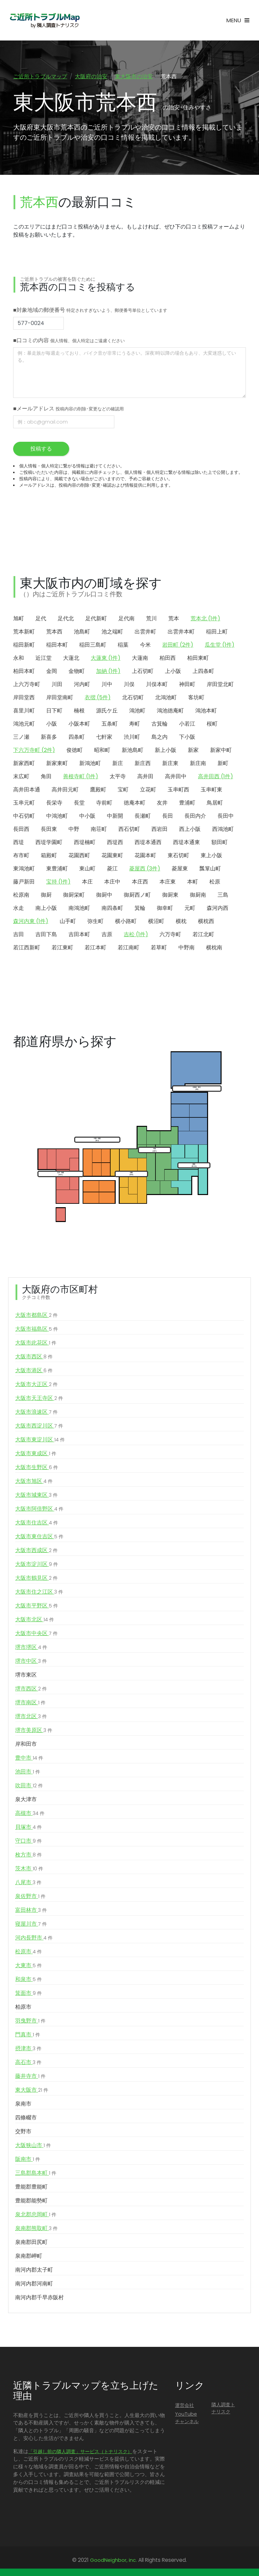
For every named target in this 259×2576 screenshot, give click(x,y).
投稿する (41, 450)
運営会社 (184, 2406)
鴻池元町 (24, 725)
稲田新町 (24, 646)
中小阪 (87, 817)
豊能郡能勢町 (31, 2202)
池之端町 (112, 633)
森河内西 (217, 909)
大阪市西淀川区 (39, 1427)
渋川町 (132, 738)
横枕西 (206, 922)
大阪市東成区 (35, 1455)
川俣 (129, 685)
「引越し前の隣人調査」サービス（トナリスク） (80, 2452)
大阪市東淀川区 (40, 1441)
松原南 (21, 896)
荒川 (151, 620)
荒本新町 (24, 633)
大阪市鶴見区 (36, 1579)
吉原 (107, 936)
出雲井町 (145, 633)
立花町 (148, 791)
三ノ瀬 (21, 738)
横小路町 (126, 922)
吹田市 (29, 1787)
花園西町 (79, 857)
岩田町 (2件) (177, 646)
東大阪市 (31, 2091)
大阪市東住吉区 (39, 1538)
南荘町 (99, 830)
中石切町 (24, 817)
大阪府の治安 (91, 76)
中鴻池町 (57, 817)
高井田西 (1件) (215, 778)
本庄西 (140, 883)
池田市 (27, 1773)
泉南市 (23, 2105)
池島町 (82, 633)
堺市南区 (30, 1704)
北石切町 (133, 699)
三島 (223, 896)
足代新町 (96, 620)
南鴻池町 (79, 909)
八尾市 (28, 1884)
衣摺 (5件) (98, 699)
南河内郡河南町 (34, 2285)
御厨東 (170, 896)
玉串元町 (24, 804)
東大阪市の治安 (134, 76)
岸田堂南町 (59, 699)
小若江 (187, 725)
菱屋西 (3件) (144, 870)
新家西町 (24, 764)
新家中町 (221, 751)
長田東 (49, 830)
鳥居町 (215, 804)
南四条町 (112, 909)
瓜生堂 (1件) (219, 646)
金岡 (51, 672)
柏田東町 (198, 659)
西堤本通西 (148, 843)
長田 (167, 817)
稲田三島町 (92, 646)
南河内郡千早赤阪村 (39, 2299)
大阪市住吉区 (36, 1524)
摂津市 (28, 2050)
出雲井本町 (181, 633)
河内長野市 (34, 1939)
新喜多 (49, 738)
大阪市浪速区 (36, 1413)
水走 (18, 909)
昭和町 (102, 751)
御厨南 (198, 896)
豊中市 (29, 1759)
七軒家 (104, 738)
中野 (73, 830)
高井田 (145, 778)
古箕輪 (159, 725)
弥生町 (95, 922)
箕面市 (28, 1994)
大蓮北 (71, 659)
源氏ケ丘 (107, 712)
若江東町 (62, 949)
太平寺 (118, 778)
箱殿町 (49, 857)
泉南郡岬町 (28, 2257)
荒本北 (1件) (205, 620)
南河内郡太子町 (34, 2271)
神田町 (187, 685)
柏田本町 (24, 672)
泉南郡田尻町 (31, 2243)
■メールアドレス (68, 410)
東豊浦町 (57, 870)
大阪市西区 (34, 1358)
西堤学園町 (48, 843)
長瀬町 (143, 817)
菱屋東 (180, 870)
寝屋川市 (31, 1925)
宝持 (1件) (58, 883)
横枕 (181, 922)
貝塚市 (28, 1828)
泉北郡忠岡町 (35, 2216)
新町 (223, 764)
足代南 (126, 620)
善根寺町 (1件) (80, 778)
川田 (57, 685)
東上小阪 (211, 857)
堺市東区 (26, 1676)
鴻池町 (137, 712)
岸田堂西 (24, 699)
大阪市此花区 (35, 1344)
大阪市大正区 (36, 1386)
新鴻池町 (90, 764)
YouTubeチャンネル (187, 2419)
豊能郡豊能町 (31, 2188)
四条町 (76, 738)
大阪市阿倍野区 (39, 1510)
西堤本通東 (186, 843)
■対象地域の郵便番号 (90, 311)
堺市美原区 (33, 1732)
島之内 (159, 738)
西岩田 (159, 830)
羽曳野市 (30, 2022)
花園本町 (145, 857)
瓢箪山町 (210, 870)
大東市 (28, 1967)
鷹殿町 (98, 791)
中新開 (115, 817)
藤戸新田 (24, 883)
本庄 (87, 883)
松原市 (28, 1953)
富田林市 (31, 1911)
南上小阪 (46, 909)
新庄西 (143, 764)
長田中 (226, 817)
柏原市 (23, 2008)
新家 (193, 751)
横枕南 (214, 949)
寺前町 (104, 804)
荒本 (173, 620)
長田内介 (195, 817)
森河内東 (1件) (30, 922)
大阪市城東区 (36, 1496)
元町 (189, 909)
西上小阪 (190, 830)
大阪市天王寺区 (39, 1399)
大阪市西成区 (36, 1552)
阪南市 (27, 2161)
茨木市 (29, 1870)
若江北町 (203, 936)
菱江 (112, 870)
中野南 (186, 949)
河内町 (82, 685)
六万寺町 (170, 936)
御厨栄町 (74, 896)
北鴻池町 (166, 699)
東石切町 (178, 857)
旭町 (18, 620)
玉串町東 (211, 791)
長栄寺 (54, 804)
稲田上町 (217, 633)
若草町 (159, 949)
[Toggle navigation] (238, 20)
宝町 (123, 791)
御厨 (46, 896)
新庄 (117, 764)
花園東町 (112, 857)
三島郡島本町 (35, 2174)
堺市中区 (31, 1662)
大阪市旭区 (34, 1483)
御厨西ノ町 (137, 896)
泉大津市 (26, 1801)
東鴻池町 (24, 870)
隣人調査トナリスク (223, 2410)
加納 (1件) (108, 672)
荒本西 (54, 633)
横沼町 (156, 922)
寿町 (134, 725)
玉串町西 (178, 791)
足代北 (66, 620)
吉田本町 (79, 936)
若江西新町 (26, 949)
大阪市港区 (34, 1372)
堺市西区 (31, 1690)
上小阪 (173, 672)
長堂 (79, 804)
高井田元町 (65, 791)
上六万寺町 (26, 685)
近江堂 (43, 659)
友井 (162, 804)
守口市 (28, 1842)
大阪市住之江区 (39, 1593)
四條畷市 (26, 2119)
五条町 (110, 725)
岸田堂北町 (220, 685)
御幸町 (165, 909)
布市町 (21, 857)
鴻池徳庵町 (170, 712)
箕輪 (140, 909)
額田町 (219, 843)
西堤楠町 (84, 843)
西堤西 (115, 843)
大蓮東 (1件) (105, 659)
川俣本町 (157, 685)
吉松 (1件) (136, 936)
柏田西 (168, 659)
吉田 (18, 936)
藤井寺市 (30, 2077)
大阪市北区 (34, 1621)
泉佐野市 (30, 1898)
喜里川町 (24, 712)
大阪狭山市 (33, 2147)
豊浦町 (187, 804)
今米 (145, 646)
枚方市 (28, 1856)
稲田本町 (57, 646)
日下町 (54, 712)
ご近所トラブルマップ (40, 76)
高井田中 (175, 778)
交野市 (23, 2133)
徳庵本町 (134, 804)
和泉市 (28, 1981)
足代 (40, 620)
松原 (214, 883)
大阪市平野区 (36, 1607)
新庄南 (198, 764)
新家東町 (57, 764)
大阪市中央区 (36, 1635)
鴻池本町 (206, 712)
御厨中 (104, 896)
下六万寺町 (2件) (34, 751)
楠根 (79, 712)
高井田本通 (26, 791)
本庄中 (112, 883)
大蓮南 (140, 659)
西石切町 (129, 830)
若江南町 (128, 949)
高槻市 (30, 1815)
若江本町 (95, 949)
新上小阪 (165, 751)
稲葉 (123, 646)
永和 (18, 659)
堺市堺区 (31, 1649)
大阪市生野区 (36, 1469)
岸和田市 (26, 1745)
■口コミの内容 (69, 342)
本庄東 (168, 883)
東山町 (87, 870)
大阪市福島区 (36, 1330)
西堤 (18, 843)
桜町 (212, 725)
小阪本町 (79, 725)
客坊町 (196, 699)
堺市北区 (31, 1718)
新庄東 (170, 764)
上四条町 (203, 672)
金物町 (76, 672)
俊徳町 (74, 751)
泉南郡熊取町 (36, 2230)
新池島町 (132, 751)
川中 (107, 685)
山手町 (68, 922)
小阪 (51, 725)
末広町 (21, 778)
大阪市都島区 (36, 1316)
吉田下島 (46, 936)
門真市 (27, 2036)
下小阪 (187, 738)
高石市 (28, 2064)
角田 (46, 778)
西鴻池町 (223, 830)
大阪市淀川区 (36, 1566)
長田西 (21, 830)
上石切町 (142, 672)
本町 (192, 883)
